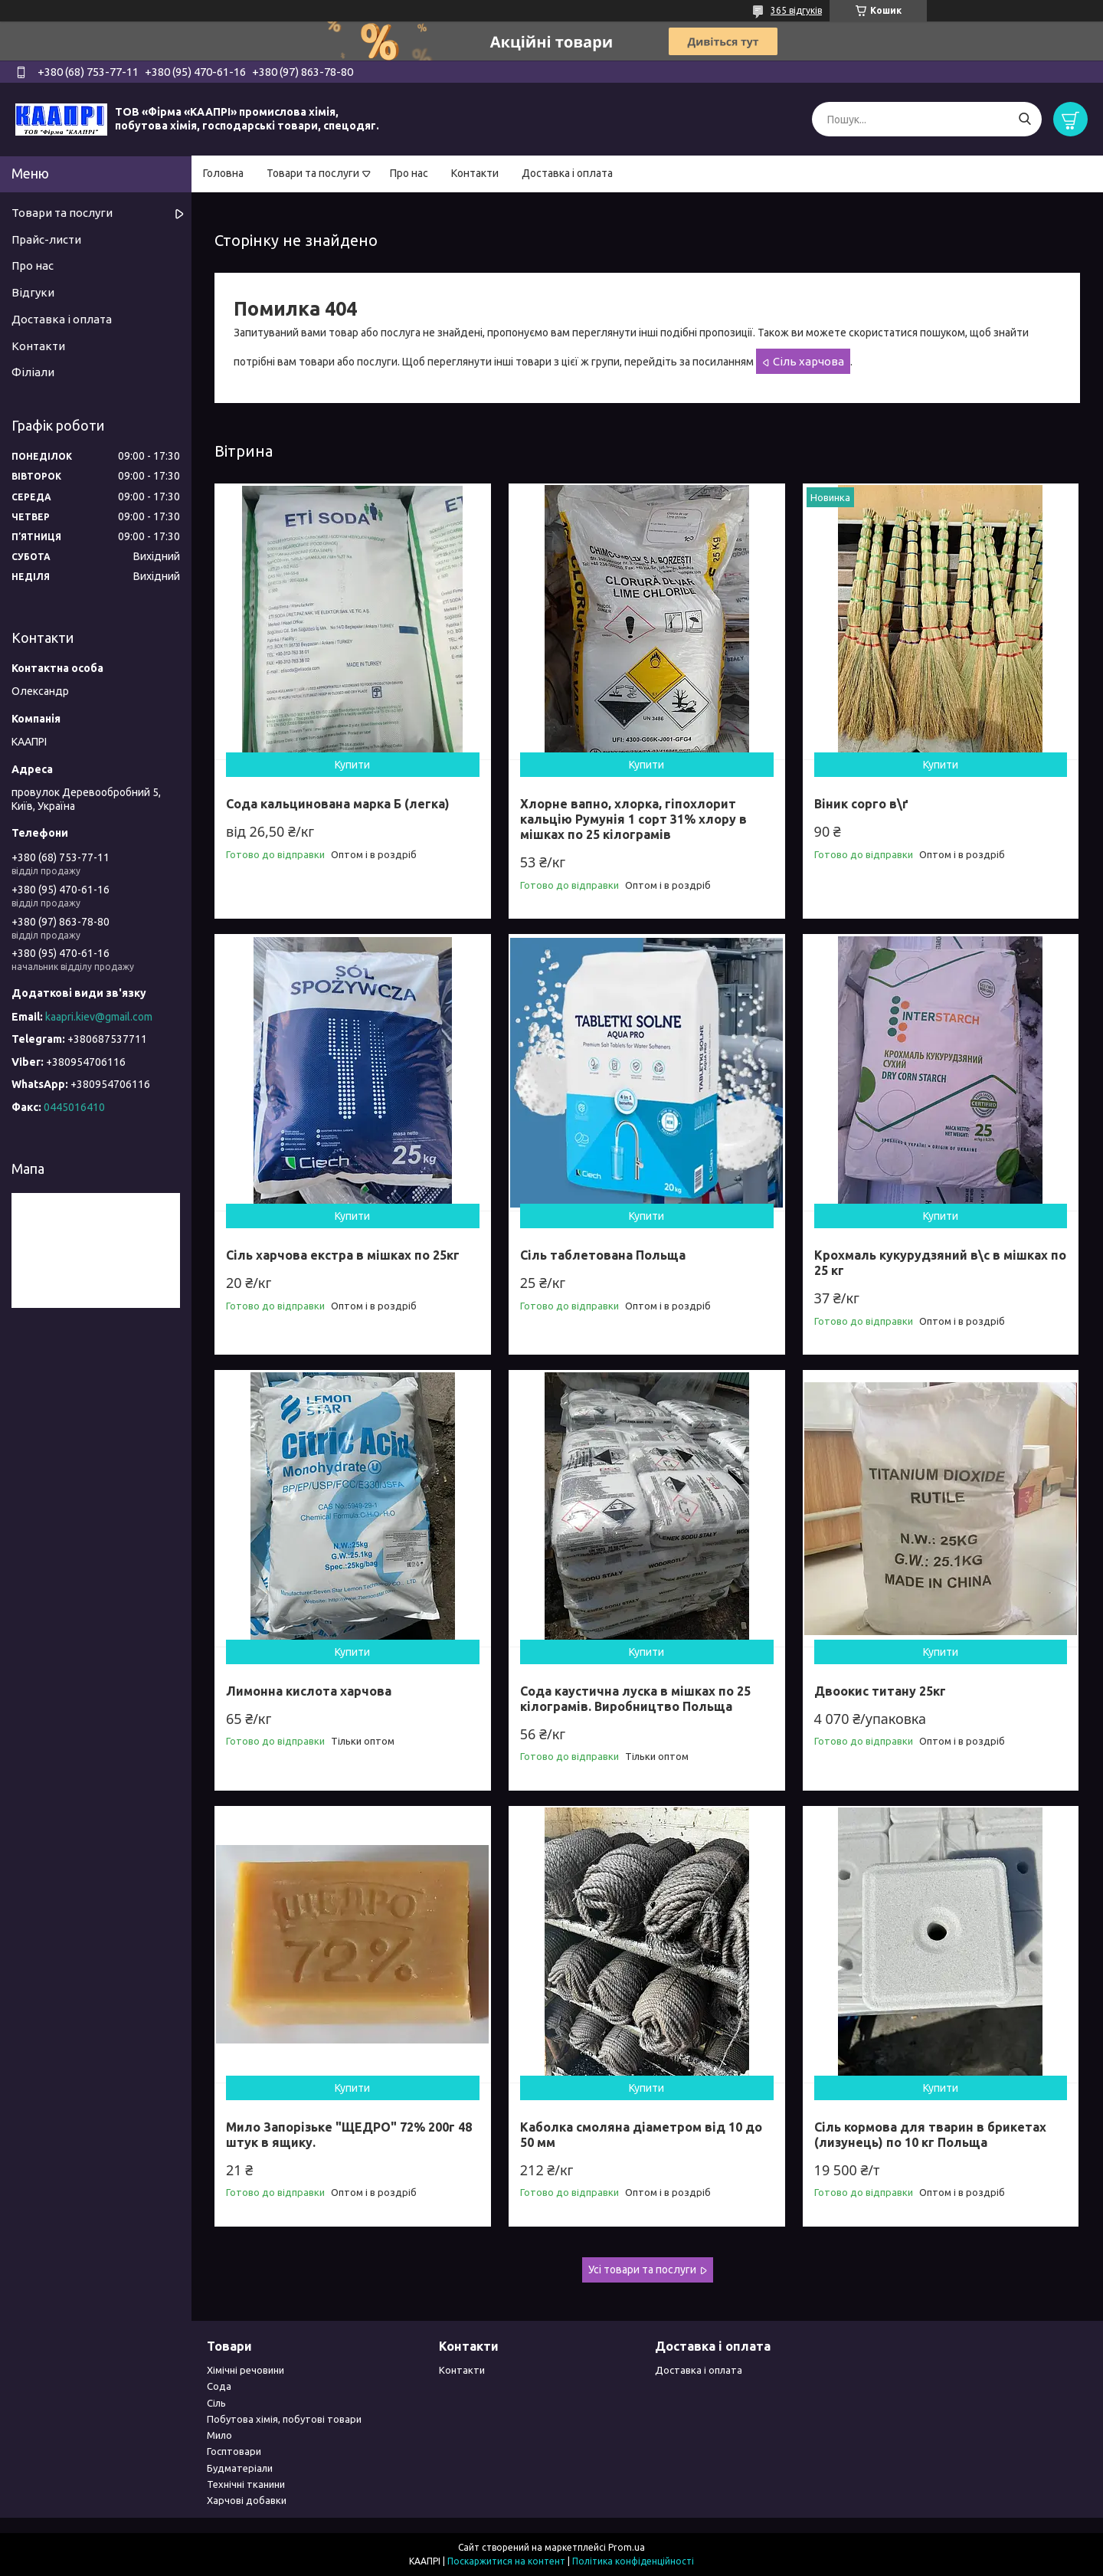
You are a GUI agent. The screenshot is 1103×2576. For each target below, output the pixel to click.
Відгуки (32, 292)
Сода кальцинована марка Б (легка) (338, 804)
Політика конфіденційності (633, 2561)
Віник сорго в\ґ (861, 804)
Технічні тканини (246, 2484)
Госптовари (234, 2451)
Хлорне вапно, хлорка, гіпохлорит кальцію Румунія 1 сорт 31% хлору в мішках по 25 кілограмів (633, 819)
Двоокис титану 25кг (880, 1691)
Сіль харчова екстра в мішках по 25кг (343, 1255)
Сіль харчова (808, 361)
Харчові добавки (246, 2500)
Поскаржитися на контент (506, 2561)
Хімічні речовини (245, 2370)
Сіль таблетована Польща (603, 1255)
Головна (223, 173)
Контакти (475, 173)
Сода (219, 2386)
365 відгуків (796, 10)
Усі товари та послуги (642, 2269)
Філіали (32, 372)
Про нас (409, 173)
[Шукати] (1024, 119)
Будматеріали (240, 2468)
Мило (219, 2435)
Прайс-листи (46, 239)
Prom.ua (626, 2547)
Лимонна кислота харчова (308, 1691)
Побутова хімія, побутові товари (284, 2419)
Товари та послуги (313, 173)
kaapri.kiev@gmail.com (98, 1017)
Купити (352, 765)
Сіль (216, 2402)
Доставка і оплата (567, 173)
